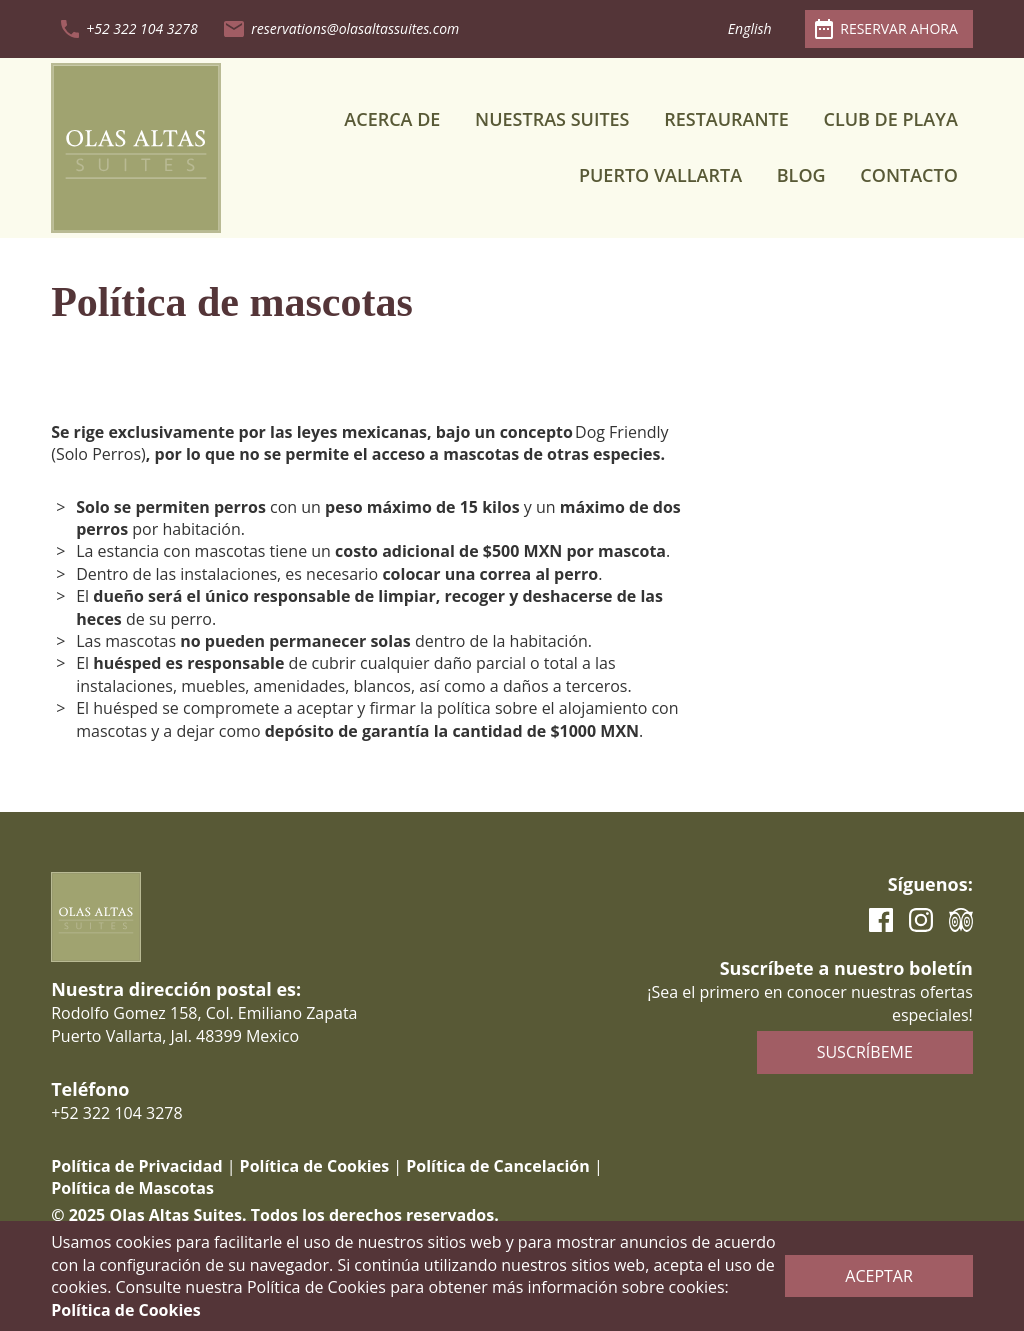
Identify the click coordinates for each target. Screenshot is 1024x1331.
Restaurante (726, 119)
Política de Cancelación (497, 1166)
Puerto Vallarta (660, 175)
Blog (801, 175)
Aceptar (879, 1276)
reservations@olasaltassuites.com (355, 28)
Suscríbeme (865, 1052)
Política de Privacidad (136, 1166)
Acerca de (392, 119)
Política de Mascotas (132, 1188)
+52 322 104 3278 (141, 28)
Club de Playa (890, 119)
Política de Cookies (315, 1166)
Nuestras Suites (552, 119)
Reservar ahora (899, 28)
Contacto (909, 175)
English (750, 28)
